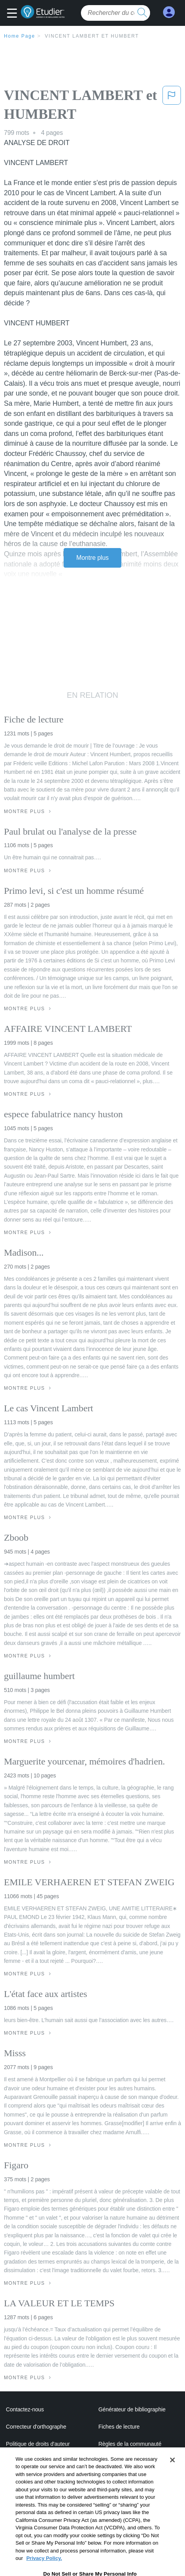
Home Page (19, 36)
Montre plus (92, 557)
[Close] (172, 2480)
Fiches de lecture (119, 2427)
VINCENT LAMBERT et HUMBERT (92, 36)
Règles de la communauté (130, 2444)
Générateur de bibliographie (132, 2409)
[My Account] (169, 12)
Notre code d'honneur (32, 2461)
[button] (14, 14)
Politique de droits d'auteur (38, 2444)
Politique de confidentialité (130, 2461)
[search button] (142, 13)
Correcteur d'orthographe (36, 2427)
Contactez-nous (25, 2409)
